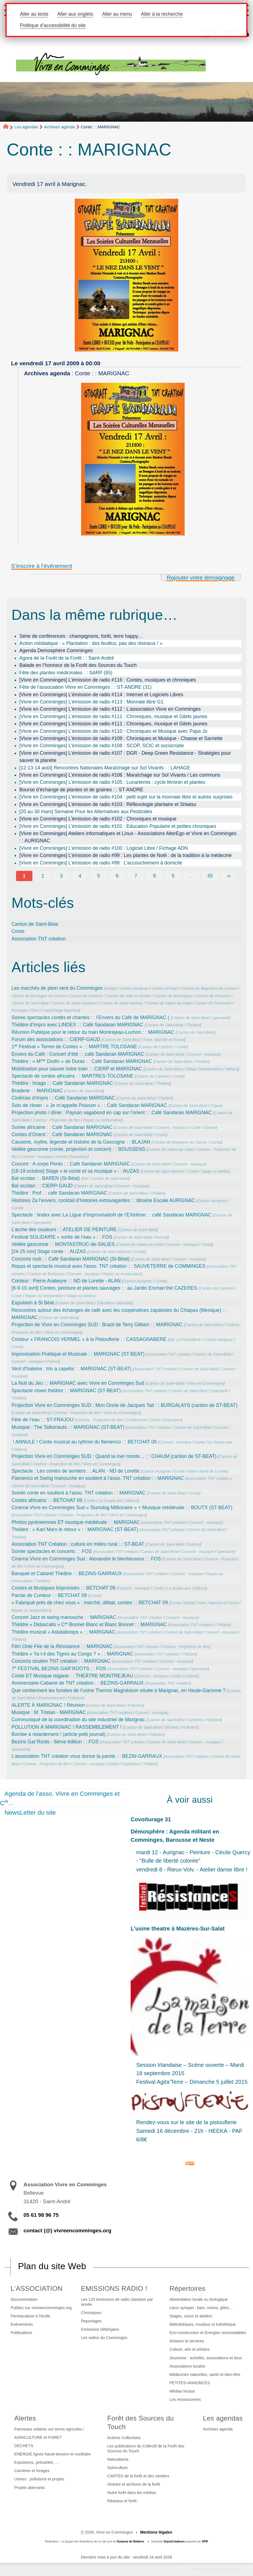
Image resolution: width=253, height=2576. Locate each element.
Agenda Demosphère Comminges (56, 650)
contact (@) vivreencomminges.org (67, 2230)
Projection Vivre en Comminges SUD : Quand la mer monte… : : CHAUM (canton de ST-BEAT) (114, 1456)
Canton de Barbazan (46, 1274)
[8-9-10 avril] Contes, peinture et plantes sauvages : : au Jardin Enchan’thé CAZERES (104, 1288)
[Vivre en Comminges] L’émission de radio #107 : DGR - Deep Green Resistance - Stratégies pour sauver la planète (125, 756)
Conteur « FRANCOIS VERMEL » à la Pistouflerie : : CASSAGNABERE (89, 1339)
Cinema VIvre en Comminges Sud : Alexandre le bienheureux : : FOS (86, 1559)
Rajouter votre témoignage (200, 577)
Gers (35, 1010)
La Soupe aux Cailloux (118, 1500)
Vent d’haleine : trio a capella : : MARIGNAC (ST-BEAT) (71, 1368)
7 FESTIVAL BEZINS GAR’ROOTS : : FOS (59, 1668)
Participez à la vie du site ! (216, 2569)
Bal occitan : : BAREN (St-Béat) (46, 1178)
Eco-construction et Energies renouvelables (207, 2332)
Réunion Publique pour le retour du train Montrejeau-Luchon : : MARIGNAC (93, 1032)
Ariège (111, 988)
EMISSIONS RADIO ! (114, 2288)
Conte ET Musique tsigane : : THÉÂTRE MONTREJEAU (72, 1676)
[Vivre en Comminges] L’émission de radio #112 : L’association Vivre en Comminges (110, 709)
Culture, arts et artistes (189, 2349)
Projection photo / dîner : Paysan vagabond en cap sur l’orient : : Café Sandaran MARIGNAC (112, 1112)
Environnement (51, 1698)
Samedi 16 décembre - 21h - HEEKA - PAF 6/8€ (189, 2135)
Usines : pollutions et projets (39, 2479)
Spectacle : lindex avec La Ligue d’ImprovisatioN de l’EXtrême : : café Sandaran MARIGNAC (112, 1215)
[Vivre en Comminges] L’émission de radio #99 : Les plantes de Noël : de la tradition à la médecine (125, 855)
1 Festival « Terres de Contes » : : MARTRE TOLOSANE (74, 1046)
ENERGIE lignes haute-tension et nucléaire (52, 2454)
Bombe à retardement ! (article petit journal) (58, 1734)
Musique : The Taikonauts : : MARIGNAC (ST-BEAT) (68, 1427)
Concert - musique (203, 1054)
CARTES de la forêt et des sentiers (138, 2476)
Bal (85, 1178)
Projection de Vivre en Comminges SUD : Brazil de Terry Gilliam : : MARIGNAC (97, 1324)
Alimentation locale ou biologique (198, 2299)
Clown (215, 1105)
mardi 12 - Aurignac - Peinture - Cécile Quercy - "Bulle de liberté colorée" (193, 1856)
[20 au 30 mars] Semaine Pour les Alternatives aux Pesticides (85, 811)
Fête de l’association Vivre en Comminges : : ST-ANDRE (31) (85, 687)
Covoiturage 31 (151, 1819)
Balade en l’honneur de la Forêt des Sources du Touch (78, 665)
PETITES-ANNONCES (189, 2383)
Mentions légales (156, 2532)
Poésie (52, 1361)
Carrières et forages (32, 2470)
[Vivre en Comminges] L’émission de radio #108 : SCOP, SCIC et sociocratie (101, 745)
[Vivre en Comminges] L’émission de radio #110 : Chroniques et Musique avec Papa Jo (113, 731)
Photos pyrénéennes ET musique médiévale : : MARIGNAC (76, 1522)
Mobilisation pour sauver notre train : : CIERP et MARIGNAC (77, 1069)
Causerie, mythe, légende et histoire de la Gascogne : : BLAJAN (81, 1142)
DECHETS (23, 2446)
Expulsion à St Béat (33, 1302)
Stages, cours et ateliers (190, 2316)
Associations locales (187, 2366)
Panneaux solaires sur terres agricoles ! (49, 2429)
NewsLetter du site (30, 1812)
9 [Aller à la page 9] (173, 876)
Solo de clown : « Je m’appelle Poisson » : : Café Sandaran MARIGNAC (89, 1105)
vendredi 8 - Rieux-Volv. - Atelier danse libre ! (191, 1869)
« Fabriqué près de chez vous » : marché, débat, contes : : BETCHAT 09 (90, 1602)
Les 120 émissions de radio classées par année (117, 2302)
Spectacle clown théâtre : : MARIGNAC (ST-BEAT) (66, 1390)
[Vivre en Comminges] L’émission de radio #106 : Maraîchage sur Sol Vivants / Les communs (119, 775)
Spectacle (41, 1222)
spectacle (221, 1018)
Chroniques (91, 2312)
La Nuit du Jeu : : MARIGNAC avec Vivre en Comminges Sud (78, 1383)
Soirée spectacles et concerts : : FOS (52, 1551)
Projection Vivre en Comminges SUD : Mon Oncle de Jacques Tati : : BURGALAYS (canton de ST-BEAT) (124, 1405)
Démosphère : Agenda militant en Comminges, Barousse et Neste (175, 1835)
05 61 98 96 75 (41, 2215)
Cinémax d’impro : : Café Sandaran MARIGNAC (63, 1098)
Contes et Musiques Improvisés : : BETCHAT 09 (63, 1588)
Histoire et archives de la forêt (133, 2484)
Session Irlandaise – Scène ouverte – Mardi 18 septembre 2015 (190, 2069)
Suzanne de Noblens (130, 2541)
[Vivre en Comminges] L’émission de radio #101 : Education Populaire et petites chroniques (117, 826)
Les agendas (26, 126)
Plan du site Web (52, 2266)
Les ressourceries (185, 2399)
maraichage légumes (61, 1010)
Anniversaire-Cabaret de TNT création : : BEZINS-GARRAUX (78, 1683)
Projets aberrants (29, 2487)
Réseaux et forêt (122, 2501)
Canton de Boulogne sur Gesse (39, 996)
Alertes (25, 2418)
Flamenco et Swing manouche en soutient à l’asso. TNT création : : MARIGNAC (98, 1478)
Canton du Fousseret (213, 1003)
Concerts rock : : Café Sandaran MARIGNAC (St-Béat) (71, 1259)
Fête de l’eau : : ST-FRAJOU (43, 1419)
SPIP (205, 2541)
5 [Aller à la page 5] (98, 876)
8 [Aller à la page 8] (154, 876)
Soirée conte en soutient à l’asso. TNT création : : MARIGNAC (79, 1493)
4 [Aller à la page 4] (80, 876)
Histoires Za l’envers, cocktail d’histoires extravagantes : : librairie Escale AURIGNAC (103, 1200)
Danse (210, 1127)
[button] (201, 33)
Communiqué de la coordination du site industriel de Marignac (78, 1719)
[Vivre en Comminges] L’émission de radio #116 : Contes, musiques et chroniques (107, 680)
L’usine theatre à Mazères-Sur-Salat (177, 1928)
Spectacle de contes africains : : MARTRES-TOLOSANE (72, 1076)
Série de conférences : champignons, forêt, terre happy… (81, 636)
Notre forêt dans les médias (131, 2492)
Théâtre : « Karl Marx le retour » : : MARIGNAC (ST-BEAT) (75, 1529)
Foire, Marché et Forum (163, 1039)
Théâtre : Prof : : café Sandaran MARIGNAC (59, 1193)
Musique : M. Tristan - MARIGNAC (49, 1712)
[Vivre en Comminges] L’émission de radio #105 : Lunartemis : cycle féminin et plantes (112, 782)
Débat (190, 1069)
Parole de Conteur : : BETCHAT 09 (49, 1595)
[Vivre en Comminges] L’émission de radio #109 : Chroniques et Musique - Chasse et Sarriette (121, 738)
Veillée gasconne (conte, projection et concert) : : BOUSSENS (78, 1149)
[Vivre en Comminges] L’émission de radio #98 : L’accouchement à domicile (100, 863)
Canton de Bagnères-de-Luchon (209, 988)
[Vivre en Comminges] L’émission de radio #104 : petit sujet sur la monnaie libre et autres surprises (126, 797)
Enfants (191, 1676)
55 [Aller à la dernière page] (210, 876)
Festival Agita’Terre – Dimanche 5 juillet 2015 (191, 2082)
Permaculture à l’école (30, 2316)
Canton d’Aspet (165, 988)
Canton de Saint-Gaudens (74, 1003)
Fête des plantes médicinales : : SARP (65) (65, 672)
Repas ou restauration (102, 1120)
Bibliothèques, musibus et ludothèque (202, 2324)
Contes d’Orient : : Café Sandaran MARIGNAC (62, 1134)
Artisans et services (186, 2341)
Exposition (78, 1156)
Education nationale (114, 1303)
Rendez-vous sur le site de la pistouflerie (186, 2122)
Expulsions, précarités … (36, 2462)
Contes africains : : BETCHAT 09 (47, 1500)
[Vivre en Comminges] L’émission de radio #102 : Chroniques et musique (98, 819)
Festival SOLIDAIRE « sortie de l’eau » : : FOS (62, 1237)
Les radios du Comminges (104, 2337)
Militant (231, 1069)
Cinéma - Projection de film (56, 1120)
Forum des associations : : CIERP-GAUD (56, 1039)
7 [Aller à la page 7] (136, 876)
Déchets (195, 1720)
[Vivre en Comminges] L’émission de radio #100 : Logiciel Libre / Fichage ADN (103, 848)
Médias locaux (182, 2391)
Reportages (91, 2321)
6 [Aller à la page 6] (117, 876)
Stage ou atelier (215, 1171)
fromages (20, 1010)
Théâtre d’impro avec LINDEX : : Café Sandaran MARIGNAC (77, 1024)
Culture (193, 1544)
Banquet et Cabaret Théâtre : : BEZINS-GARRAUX (67, 1573)
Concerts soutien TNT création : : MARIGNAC (61, 1661)
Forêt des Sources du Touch (140, 2422)
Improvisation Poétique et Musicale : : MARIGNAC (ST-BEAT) (78, 1354)
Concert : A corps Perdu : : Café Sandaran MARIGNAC (71, 1164)
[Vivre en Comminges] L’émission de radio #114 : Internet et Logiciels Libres (101, 694)
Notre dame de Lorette (207, 1471)
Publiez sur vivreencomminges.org (41, 2307)
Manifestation (210, 1069)
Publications (21, 2332)
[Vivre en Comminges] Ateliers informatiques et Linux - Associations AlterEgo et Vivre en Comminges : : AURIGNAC (128, 837)
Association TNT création (39, 939)
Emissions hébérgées (100, 2329)
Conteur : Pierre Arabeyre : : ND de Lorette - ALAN (66, 1281)
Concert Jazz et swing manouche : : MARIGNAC (64, 1617)
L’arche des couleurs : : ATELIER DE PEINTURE (64, 1229)
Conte (18, 931)
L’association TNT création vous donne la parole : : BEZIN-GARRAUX (87, 1756)
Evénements (22, 2324)
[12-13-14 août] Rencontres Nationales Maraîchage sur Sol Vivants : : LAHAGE (104, 768)
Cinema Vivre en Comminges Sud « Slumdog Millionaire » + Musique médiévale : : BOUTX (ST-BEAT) (122, 1507)
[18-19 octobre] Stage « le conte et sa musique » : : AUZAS (76, 1171)
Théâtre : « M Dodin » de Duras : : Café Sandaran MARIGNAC (82, 1061)
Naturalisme (118, 2459)
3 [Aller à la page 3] (61, 876)
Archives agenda (59, 126)
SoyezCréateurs (174, 2541)
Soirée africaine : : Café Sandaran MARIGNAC (62, 1127)
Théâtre (193, 1025)
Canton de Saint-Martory (121, 1003)
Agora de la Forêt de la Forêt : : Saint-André (66, 658)
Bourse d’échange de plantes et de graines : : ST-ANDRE (81, 789)
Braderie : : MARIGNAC (37, 1090)
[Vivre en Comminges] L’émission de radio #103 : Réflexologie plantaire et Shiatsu (107, 804)
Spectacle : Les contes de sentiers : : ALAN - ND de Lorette (76, 1471)
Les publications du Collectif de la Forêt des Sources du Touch (145, 2448)
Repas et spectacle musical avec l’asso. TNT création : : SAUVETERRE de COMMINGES (108, 1266)
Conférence (136, 1420)
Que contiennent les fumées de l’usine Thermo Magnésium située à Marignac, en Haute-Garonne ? (119, 1690)
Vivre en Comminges (63, 1332)
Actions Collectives (124, 2437)
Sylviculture (117, 2467)
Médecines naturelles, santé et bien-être (204, 2374)
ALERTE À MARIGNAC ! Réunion (48, 1705)
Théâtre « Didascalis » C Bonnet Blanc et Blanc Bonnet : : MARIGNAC (89, 1624)
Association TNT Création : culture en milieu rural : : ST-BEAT (78, 1544)
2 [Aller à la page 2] (43, 876)
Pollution (75, 1698)
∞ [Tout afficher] (229, 876)
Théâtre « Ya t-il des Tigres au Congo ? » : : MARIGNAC (72, 1654)
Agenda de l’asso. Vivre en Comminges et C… (60, 1798)
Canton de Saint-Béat (35, 924)
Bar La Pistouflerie (185, 1339)
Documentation (24, 2299)
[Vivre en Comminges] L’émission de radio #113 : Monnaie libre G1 (91, 702)
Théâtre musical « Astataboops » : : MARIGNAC (64, 1632)
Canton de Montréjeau (173, 996)
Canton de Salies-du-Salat (169, 1003)
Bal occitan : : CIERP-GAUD (42, 1185)
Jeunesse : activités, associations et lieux (205, 2358)
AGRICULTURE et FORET (38, 2437)
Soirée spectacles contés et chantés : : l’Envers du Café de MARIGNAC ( (90, 1017)
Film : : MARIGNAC (62, 1646)
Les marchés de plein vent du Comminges (57, 988)
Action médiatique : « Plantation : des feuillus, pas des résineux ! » (90, 643)
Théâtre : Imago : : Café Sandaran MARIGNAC (62, 1083)
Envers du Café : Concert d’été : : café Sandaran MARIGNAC (78, 1054)
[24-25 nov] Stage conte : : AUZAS (49, 1251)
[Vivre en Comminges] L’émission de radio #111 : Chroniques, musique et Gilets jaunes (113, 716)
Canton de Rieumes (213, 996)
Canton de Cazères (86, 996)
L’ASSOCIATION (37, 2288)
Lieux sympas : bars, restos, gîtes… (201, 2307)
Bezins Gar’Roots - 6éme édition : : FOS (55, 1741)
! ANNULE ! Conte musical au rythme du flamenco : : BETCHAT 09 (84, 1442)
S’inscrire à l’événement (41, 566)
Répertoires (187, 2288)
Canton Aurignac (134, 988)
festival (161, 1237)
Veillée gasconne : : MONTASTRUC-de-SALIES (63, 1244)
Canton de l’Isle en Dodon (128, 996)
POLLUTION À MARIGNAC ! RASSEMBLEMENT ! (67, 1727)
